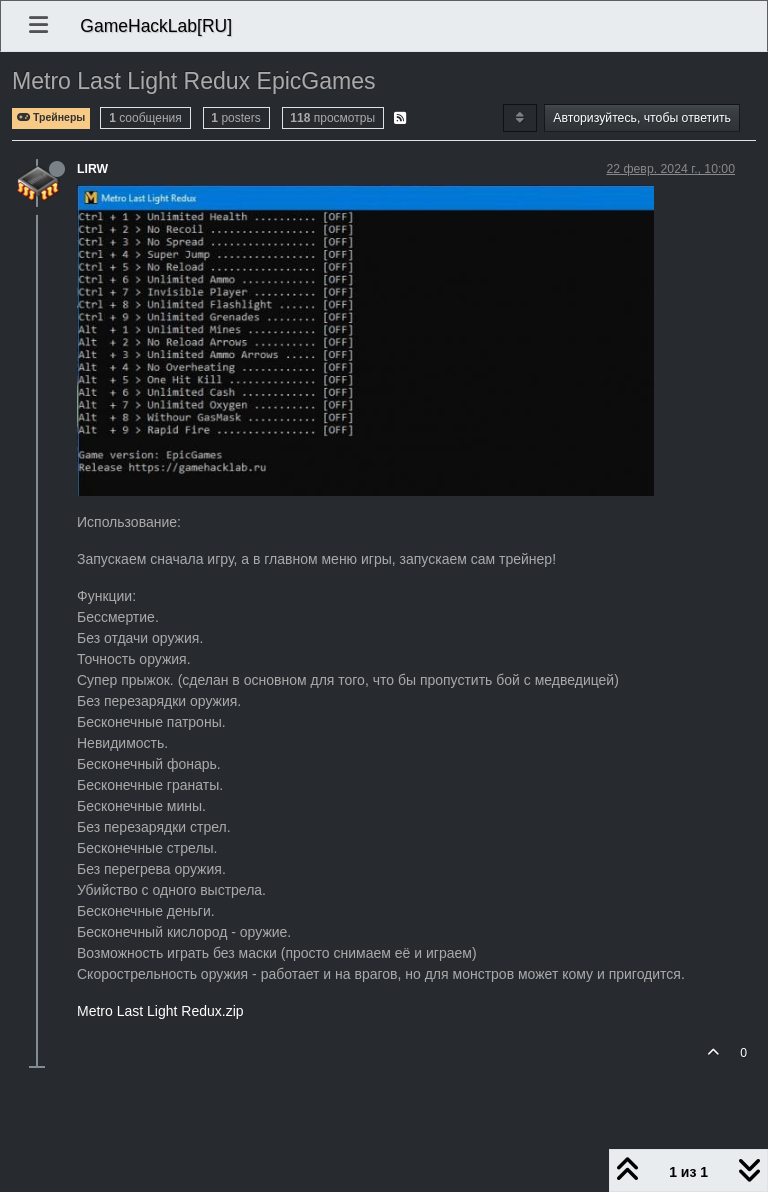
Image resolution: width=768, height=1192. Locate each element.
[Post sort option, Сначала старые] (519, 118)
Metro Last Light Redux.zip (160, 1011)
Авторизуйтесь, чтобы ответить (642, 118)
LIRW (92, 169)
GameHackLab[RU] (156, 26)
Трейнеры (51, 117)
